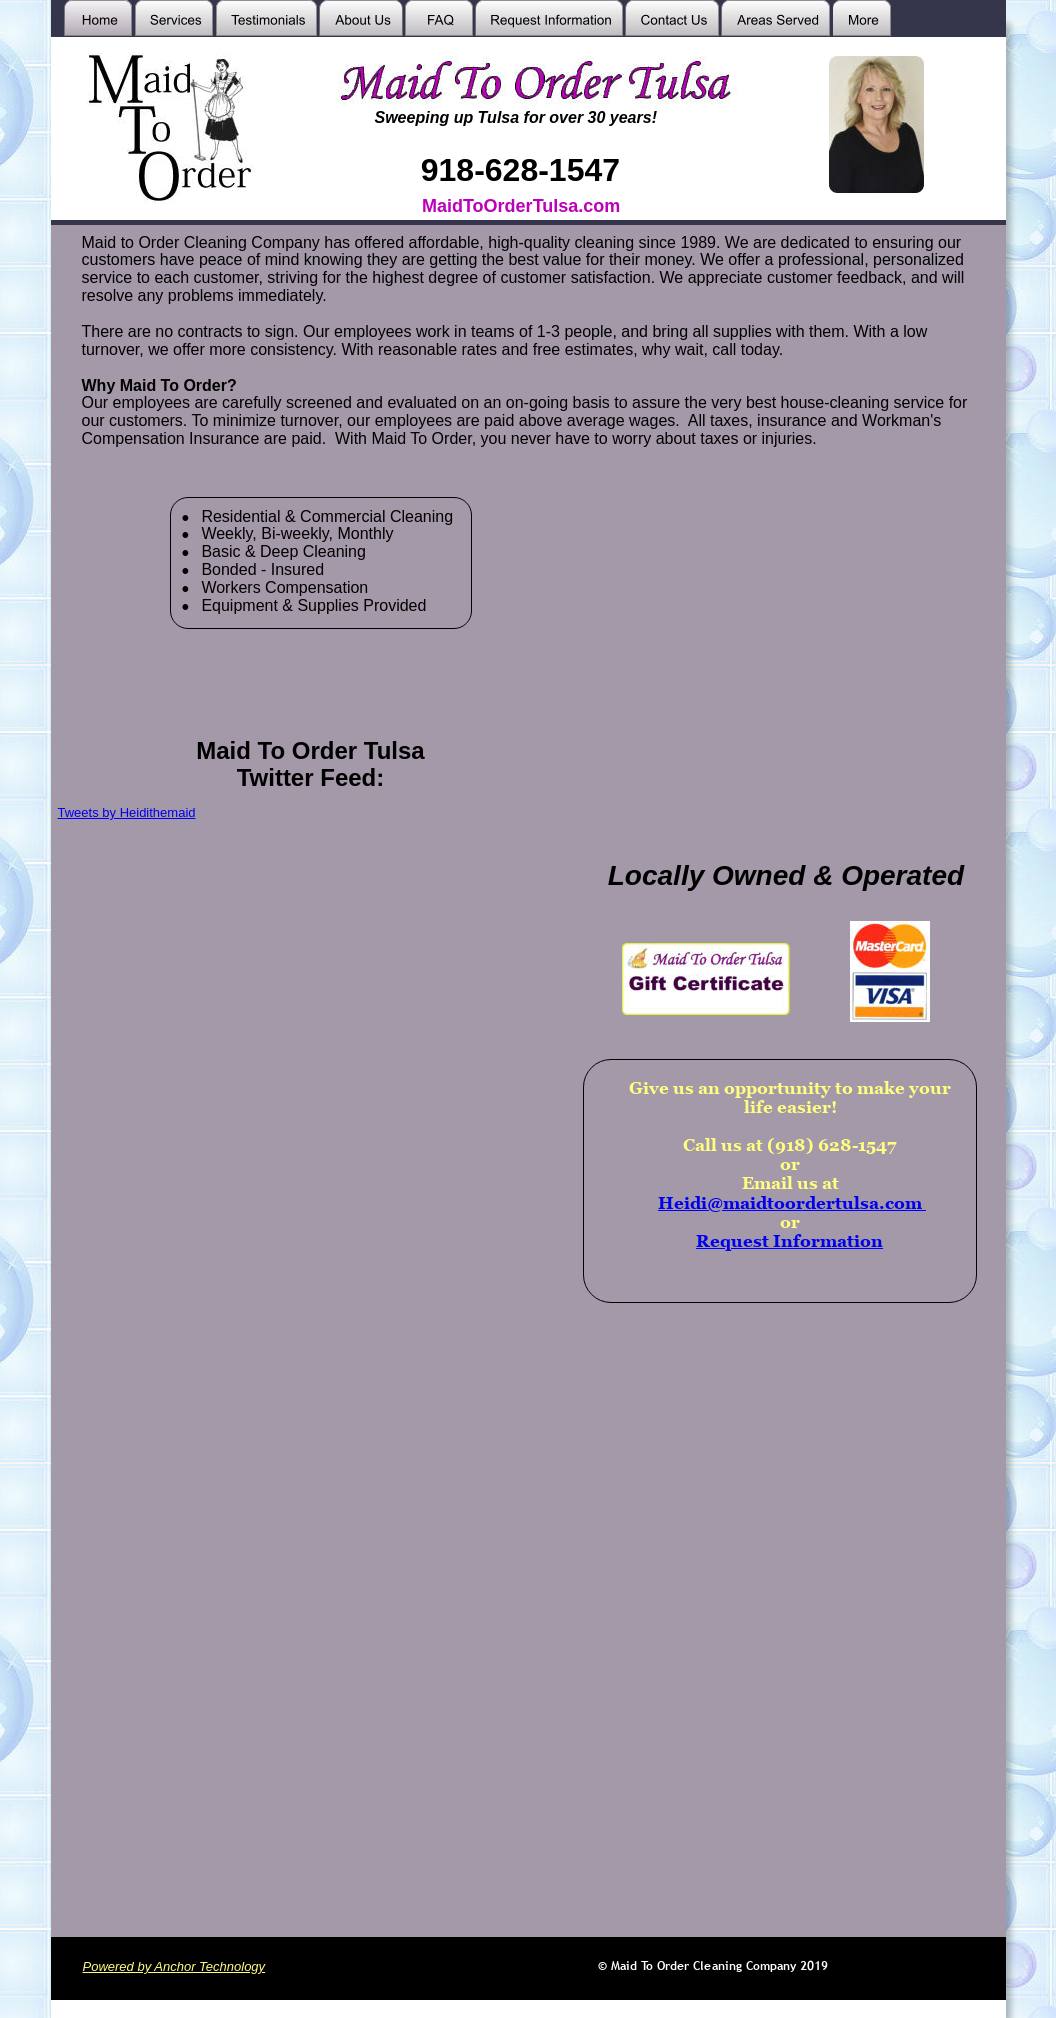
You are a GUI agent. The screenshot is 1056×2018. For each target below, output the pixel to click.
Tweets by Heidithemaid (127, 812)
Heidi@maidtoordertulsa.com (792, 1203)
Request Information (789, 1241)
